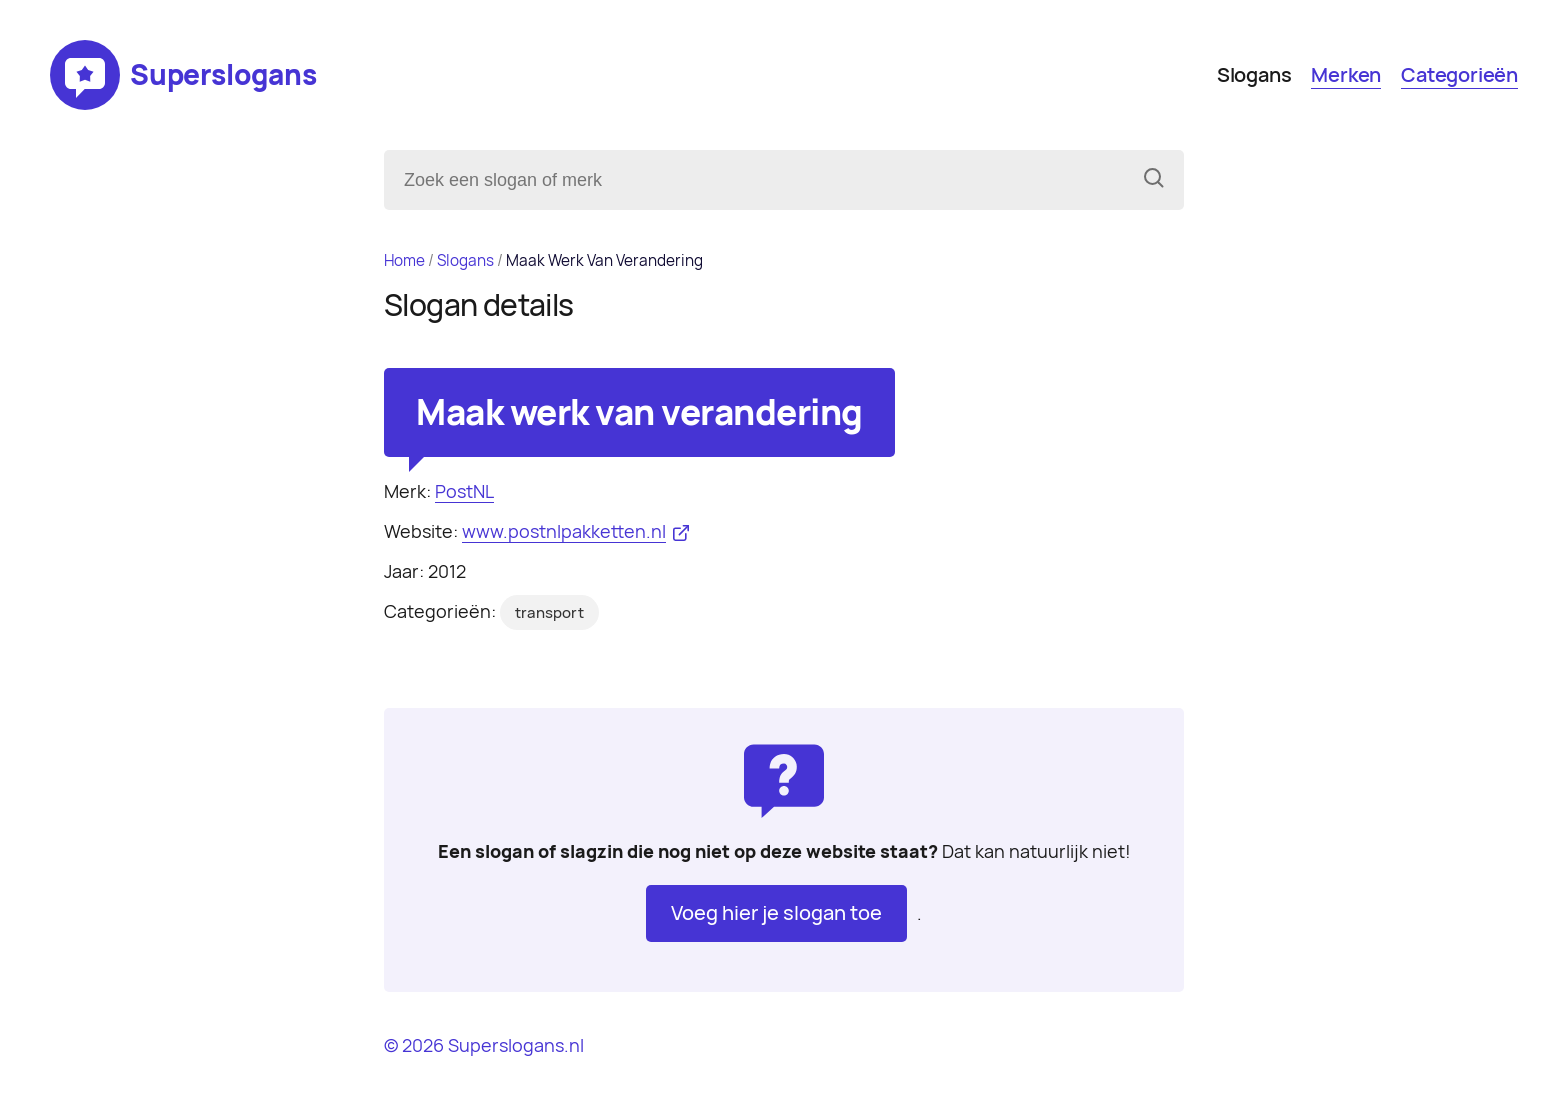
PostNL (464, 491)
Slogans (1254, 75)
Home (404, 260)
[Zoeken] (1154, 180)
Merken (1346, 75)
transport (549, 613)
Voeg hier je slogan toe (776, 913)
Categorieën (1459, 75)
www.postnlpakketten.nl (564, 531)
